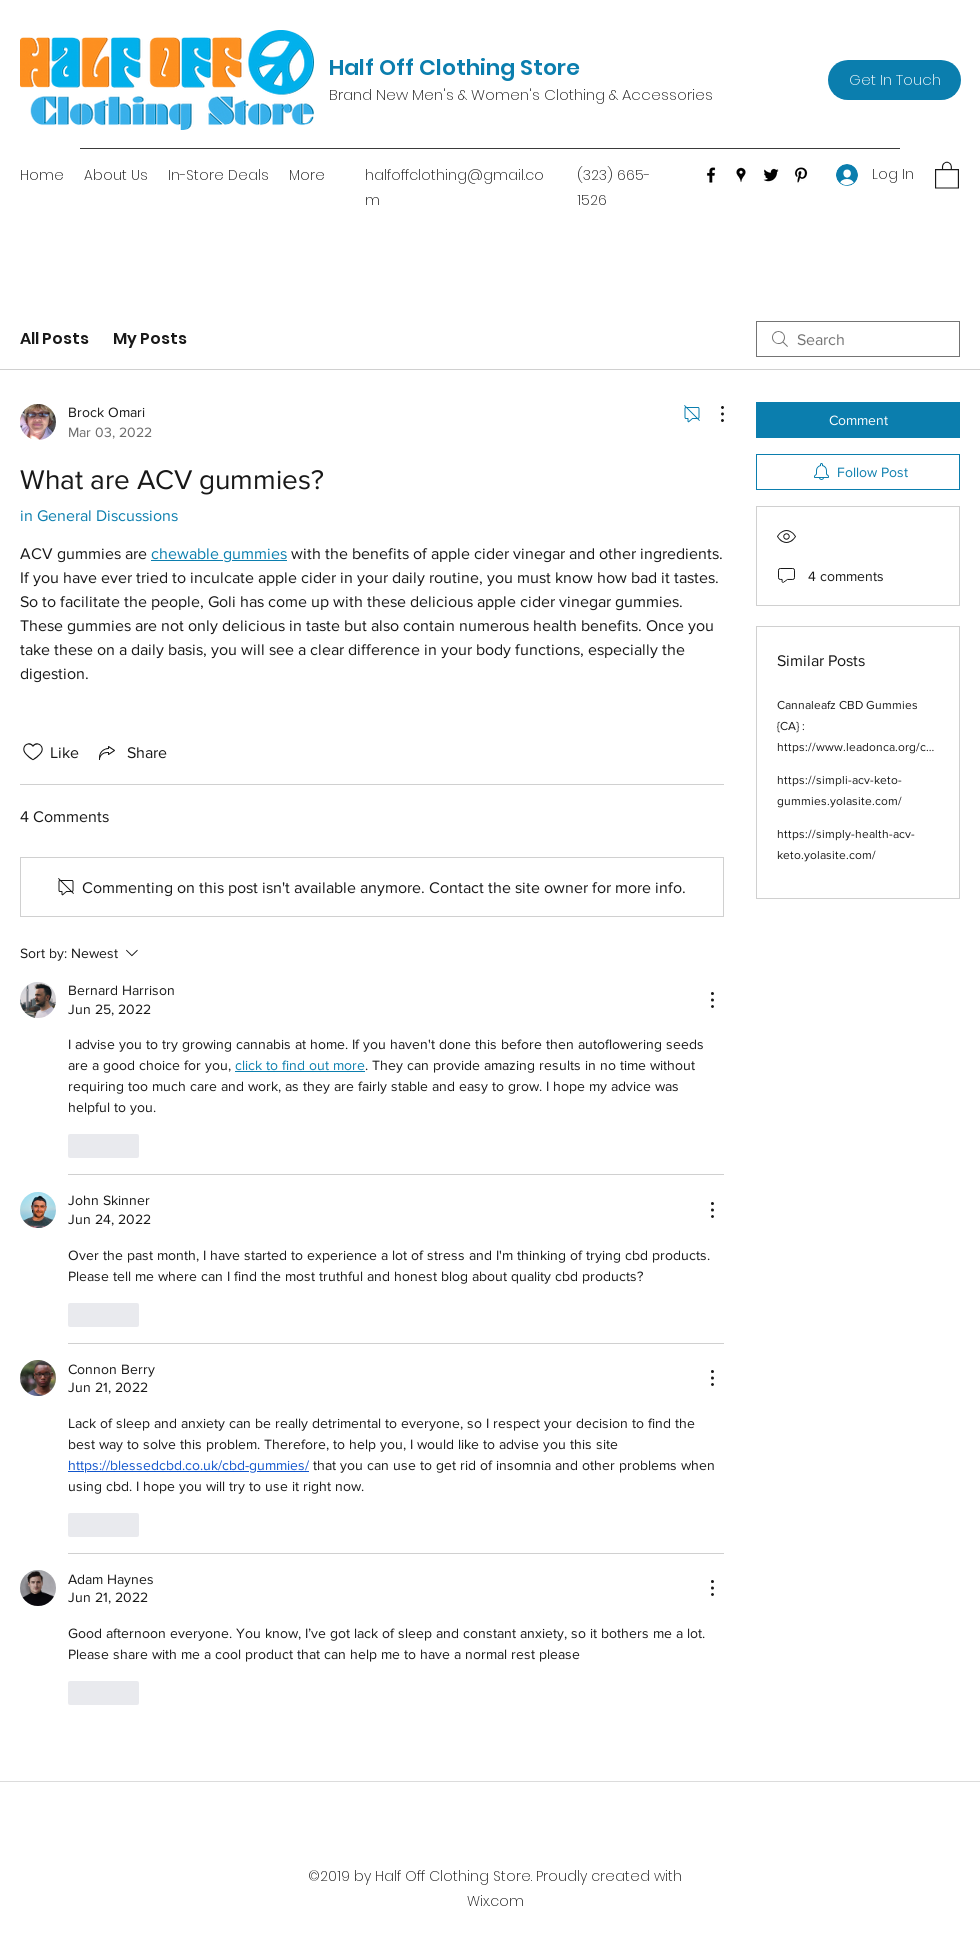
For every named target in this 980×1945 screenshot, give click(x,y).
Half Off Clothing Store (454, 67)
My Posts (150, 338)
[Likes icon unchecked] (33, 752)
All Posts (54, 338)
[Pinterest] (801, 175)
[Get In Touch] (894, 80)
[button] (947, 174)
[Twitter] (771, 175)
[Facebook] (711, 175)
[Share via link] (131, 752)
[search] (858, 339)
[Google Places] (741, 175)
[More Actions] (712, 414)
